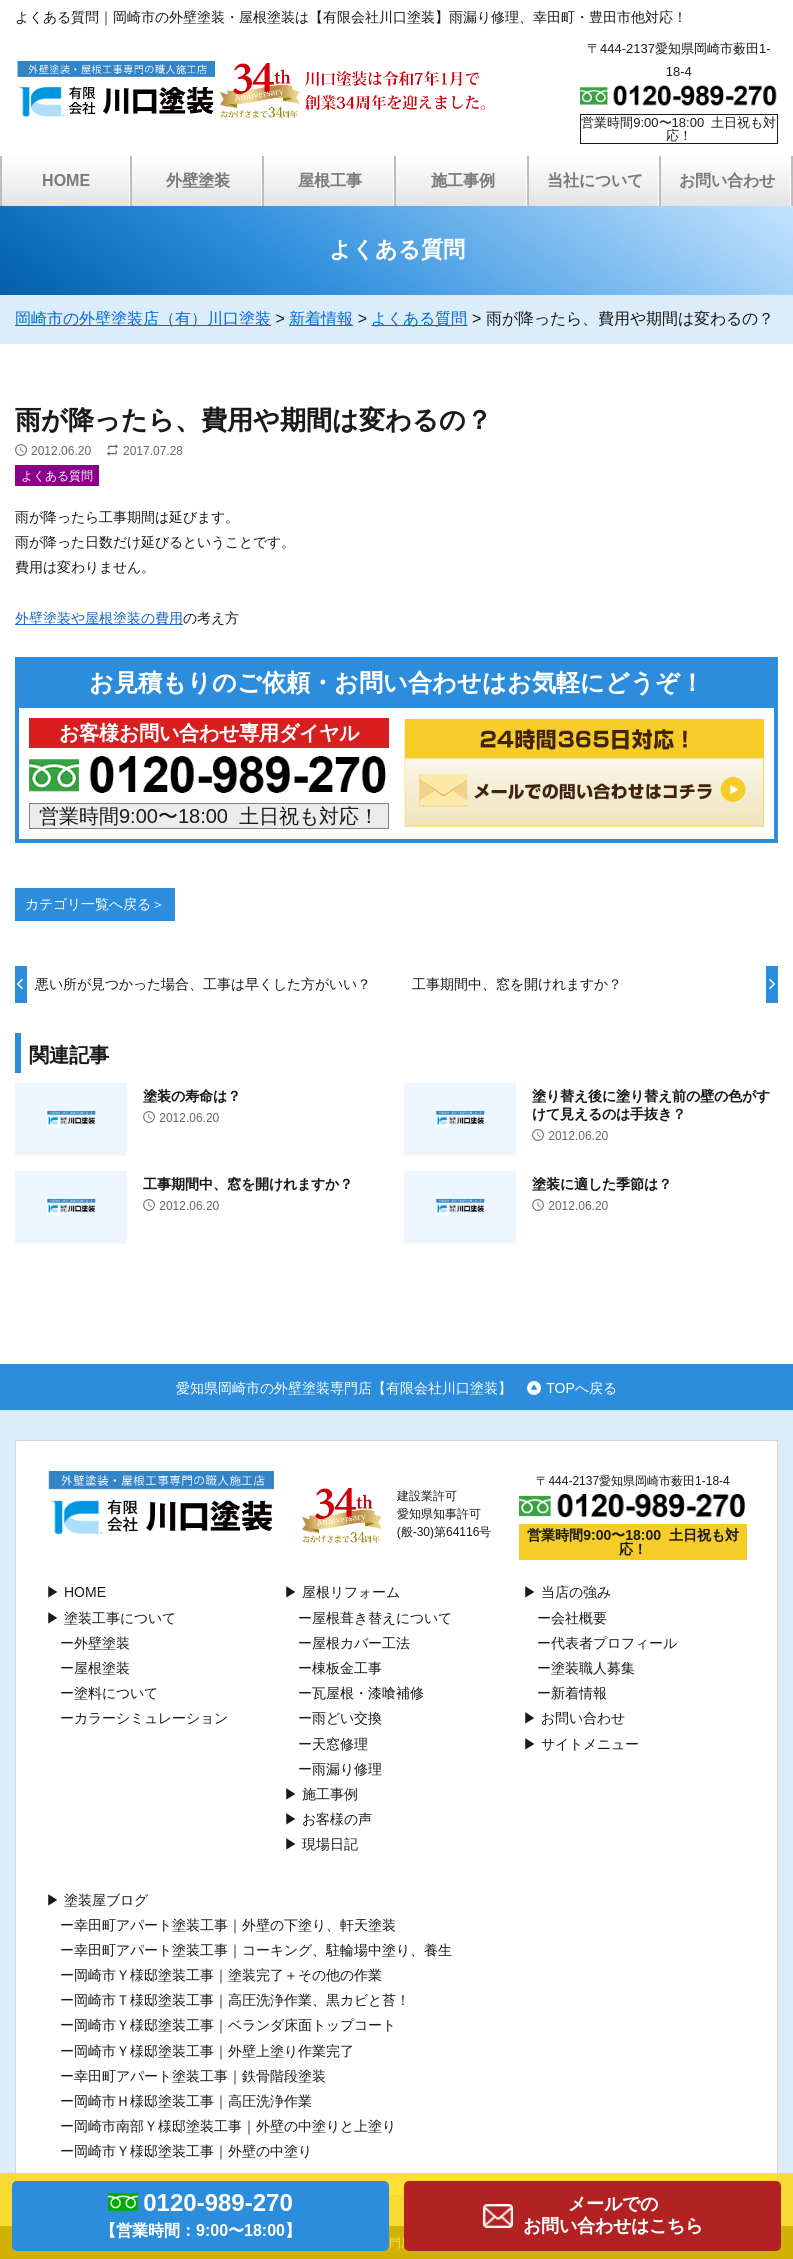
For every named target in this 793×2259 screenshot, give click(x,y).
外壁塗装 (198, 180)
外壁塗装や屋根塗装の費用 (99, 618)
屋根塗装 (102, 1668)
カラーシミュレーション (151, 1718)
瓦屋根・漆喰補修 (368, 1693)
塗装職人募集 (593, 1668)
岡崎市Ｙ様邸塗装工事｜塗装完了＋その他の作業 (228, 1975)
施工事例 (463, 180)
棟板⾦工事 (347, 1668)
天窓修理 (340, 1744)
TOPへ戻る (581, 1387)
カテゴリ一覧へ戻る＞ (95, 904)
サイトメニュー (590, 1744)
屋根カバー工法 (361, 1643)
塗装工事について (120, 1618)
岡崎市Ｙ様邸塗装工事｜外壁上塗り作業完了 (214, 2051)
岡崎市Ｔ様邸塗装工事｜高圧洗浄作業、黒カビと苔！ (242, 2000)
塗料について (116, 1693)
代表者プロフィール (614, 1643)
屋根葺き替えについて (382, 1618)
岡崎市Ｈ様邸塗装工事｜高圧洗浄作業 (193, 2101)
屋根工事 (330, 180)
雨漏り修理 (347, 1769)
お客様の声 (337, 1819)
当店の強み (576, 1592)
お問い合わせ (727, 180)
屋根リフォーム (351, 1592)
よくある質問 (57, 476)
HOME (66, 180)
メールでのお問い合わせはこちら (613, 2215)
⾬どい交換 (347, 1718)
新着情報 (579, 1693)
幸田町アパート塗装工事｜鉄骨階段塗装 (200, 2076)
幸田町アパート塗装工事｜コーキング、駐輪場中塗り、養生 (263, 1950)
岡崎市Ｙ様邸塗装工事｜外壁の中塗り (193, 2151)
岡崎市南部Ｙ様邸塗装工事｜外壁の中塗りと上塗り (235, 2126)
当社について (595, 180)
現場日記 (330, 1844)
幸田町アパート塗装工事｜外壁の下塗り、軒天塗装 (235, 1925)
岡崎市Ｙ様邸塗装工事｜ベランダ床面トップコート (235, 2025)
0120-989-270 (200, 2218)
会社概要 (579, 1618)
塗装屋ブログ (106, 1900)
